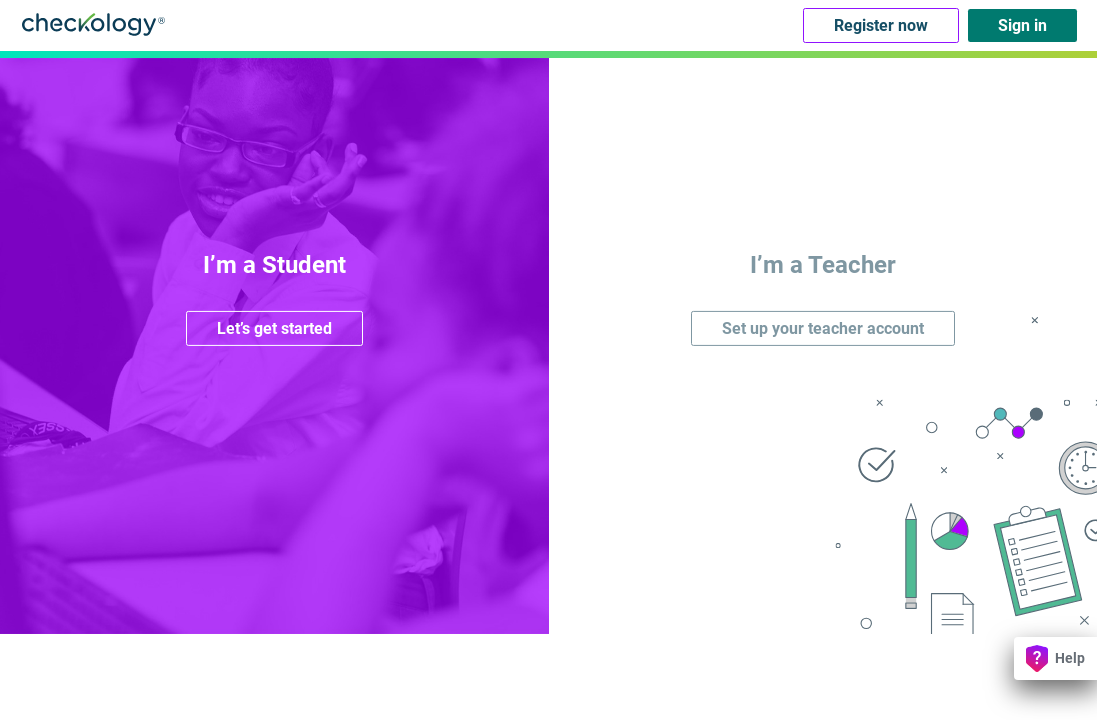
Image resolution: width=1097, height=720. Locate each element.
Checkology (93, 24)
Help (1055, 658)
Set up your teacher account (823, 328)
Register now (881, 25)
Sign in (1022, 25)
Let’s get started (274, 328)
